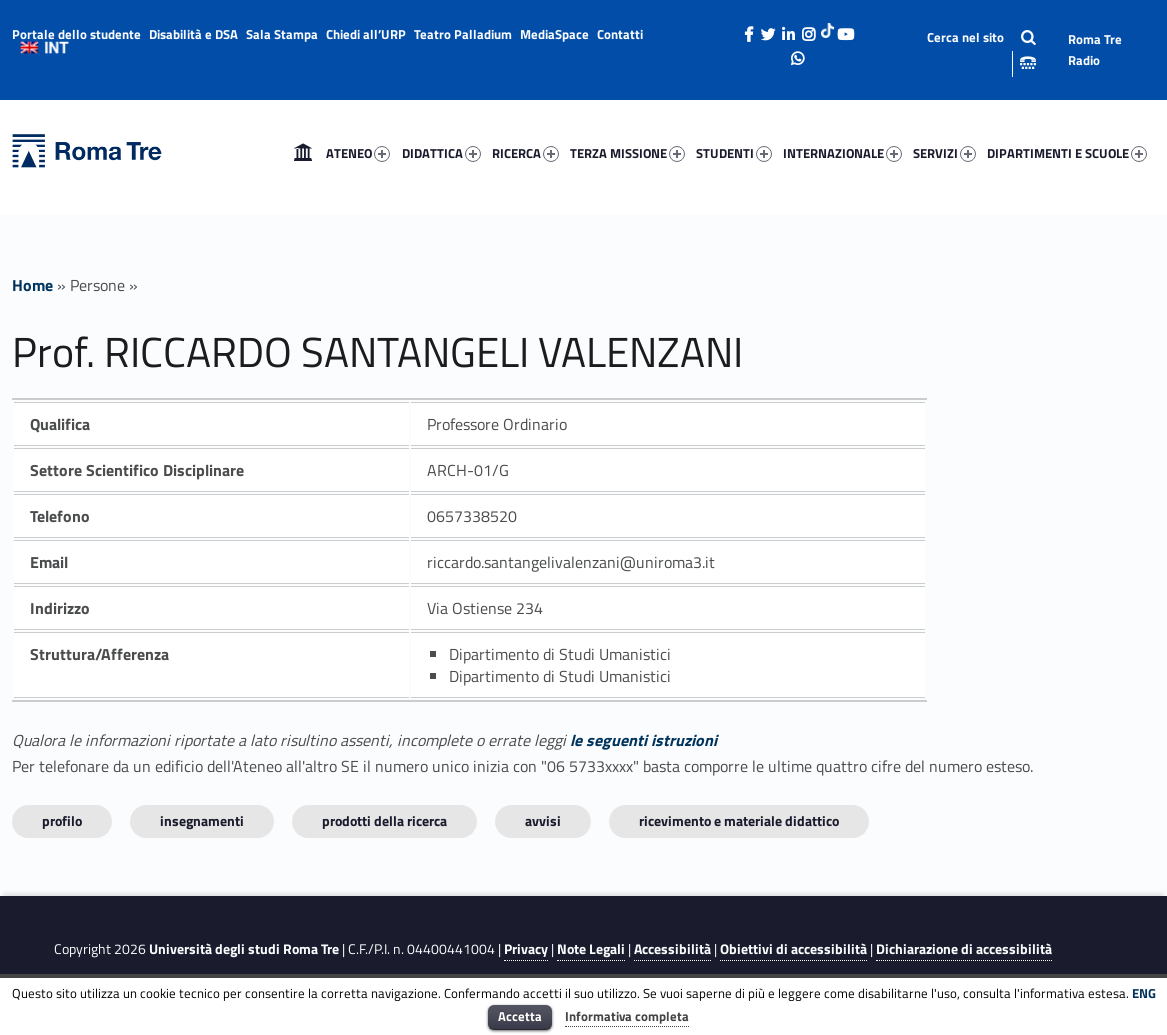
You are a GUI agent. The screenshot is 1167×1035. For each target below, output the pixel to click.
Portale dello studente (76, 34)
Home (303, 153)
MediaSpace (554, 34)
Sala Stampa (282, 34)
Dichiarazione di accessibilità (964, 949)
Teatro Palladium (463, 34)
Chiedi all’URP (366, 34)
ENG (1144, 993)
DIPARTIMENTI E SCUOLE (1067, 153)
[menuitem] (303, 153)
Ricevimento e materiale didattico (739, 820)
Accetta (520, 1016)
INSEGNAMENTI (202, 820)
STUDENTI (734, 153)
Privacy (526, 949)
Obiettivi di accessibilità (793, 949)
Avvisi (543, 820)
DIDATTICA (441, 153)
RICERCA (525, 153)
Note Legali (591, 949)
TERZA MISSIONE (627, 153)
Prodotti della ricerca (384, 820)
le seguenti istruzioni (643, 740)
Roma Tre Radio (1095, 49)
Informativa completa (627, 1016)
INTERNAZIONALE (842, 153)
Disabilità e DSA (193, 34)
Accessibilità (672, 949)
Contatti (620, 34)
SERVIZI (944, 153)
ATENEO (358, 153)
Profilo (62, 820)
